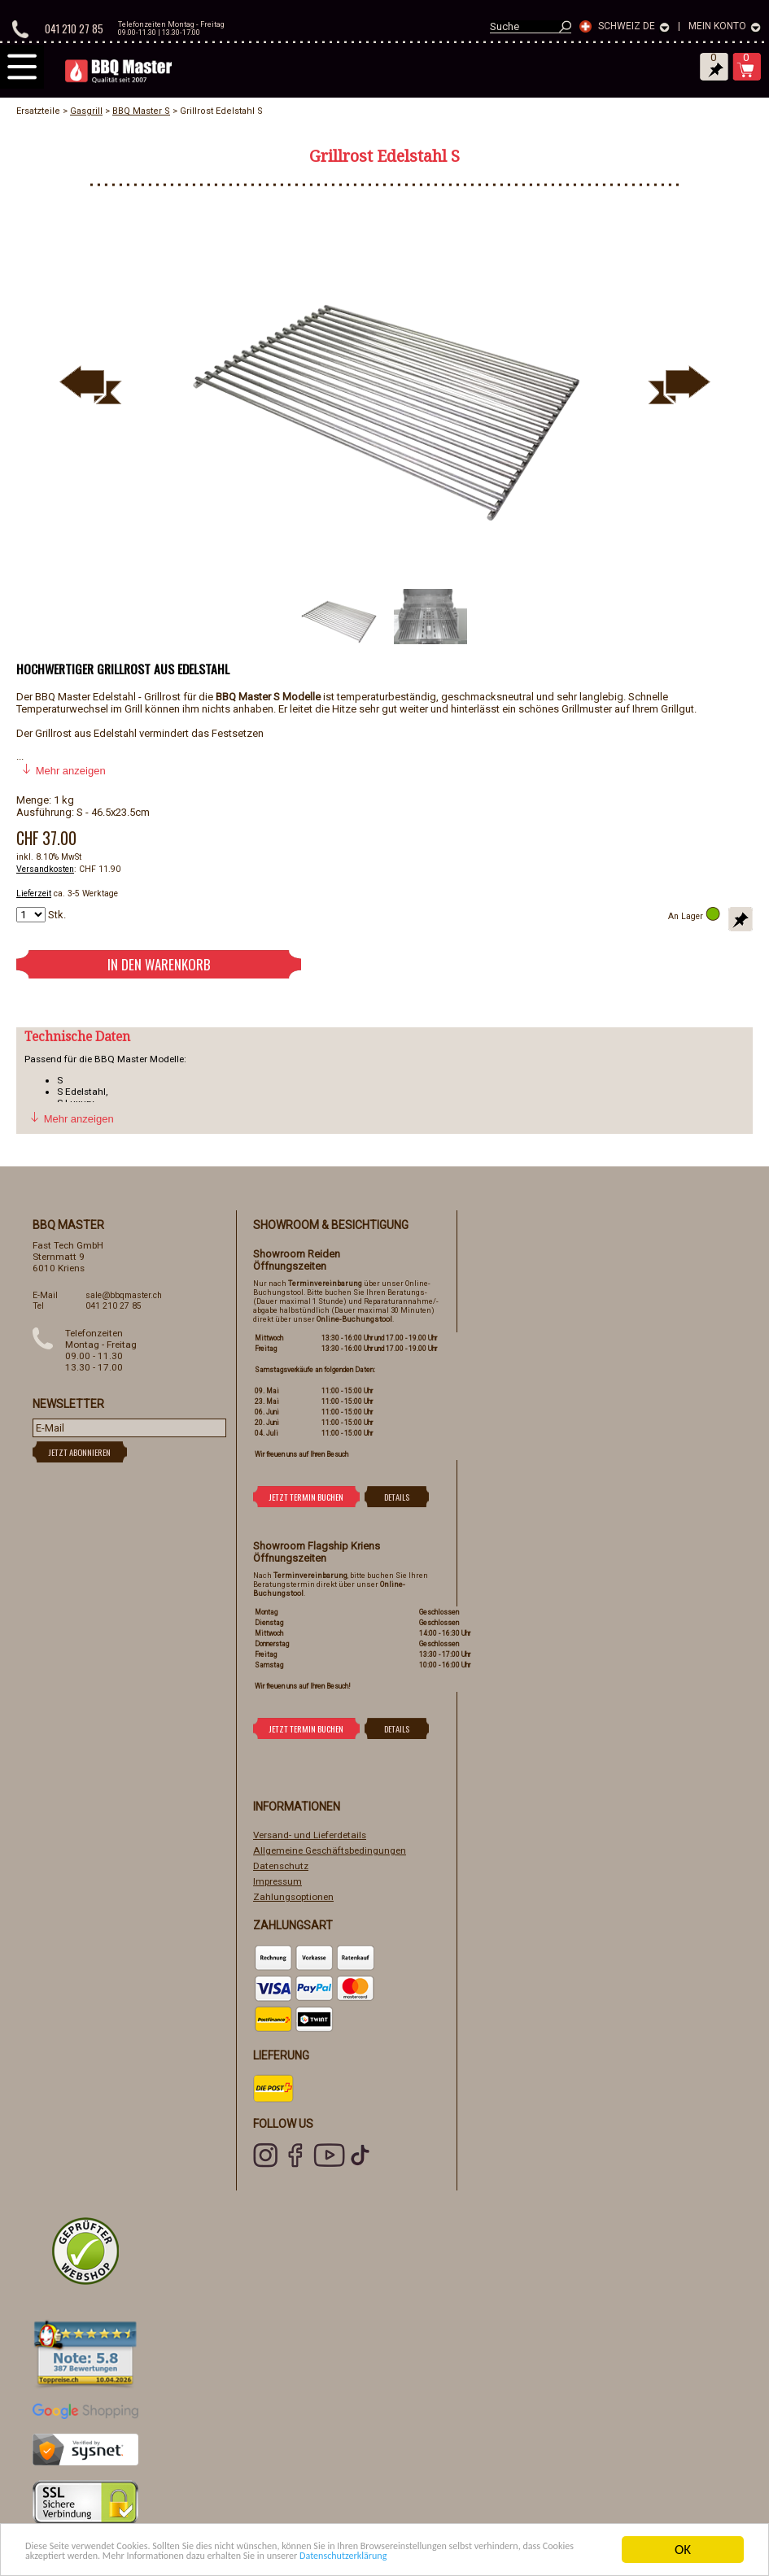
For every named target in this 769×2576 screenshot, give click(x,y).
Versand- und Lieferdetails (309, 1835)
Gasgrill (86, 111)
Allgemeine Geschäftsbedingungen (329, 1850)
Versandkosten (45, 869)
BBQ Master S (141, 111)
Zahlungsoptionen (293, 1897)
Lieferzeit (33, 893)
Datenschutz (280, 1866)
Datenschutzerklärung (216, 2556)
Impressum (277, 1881)
